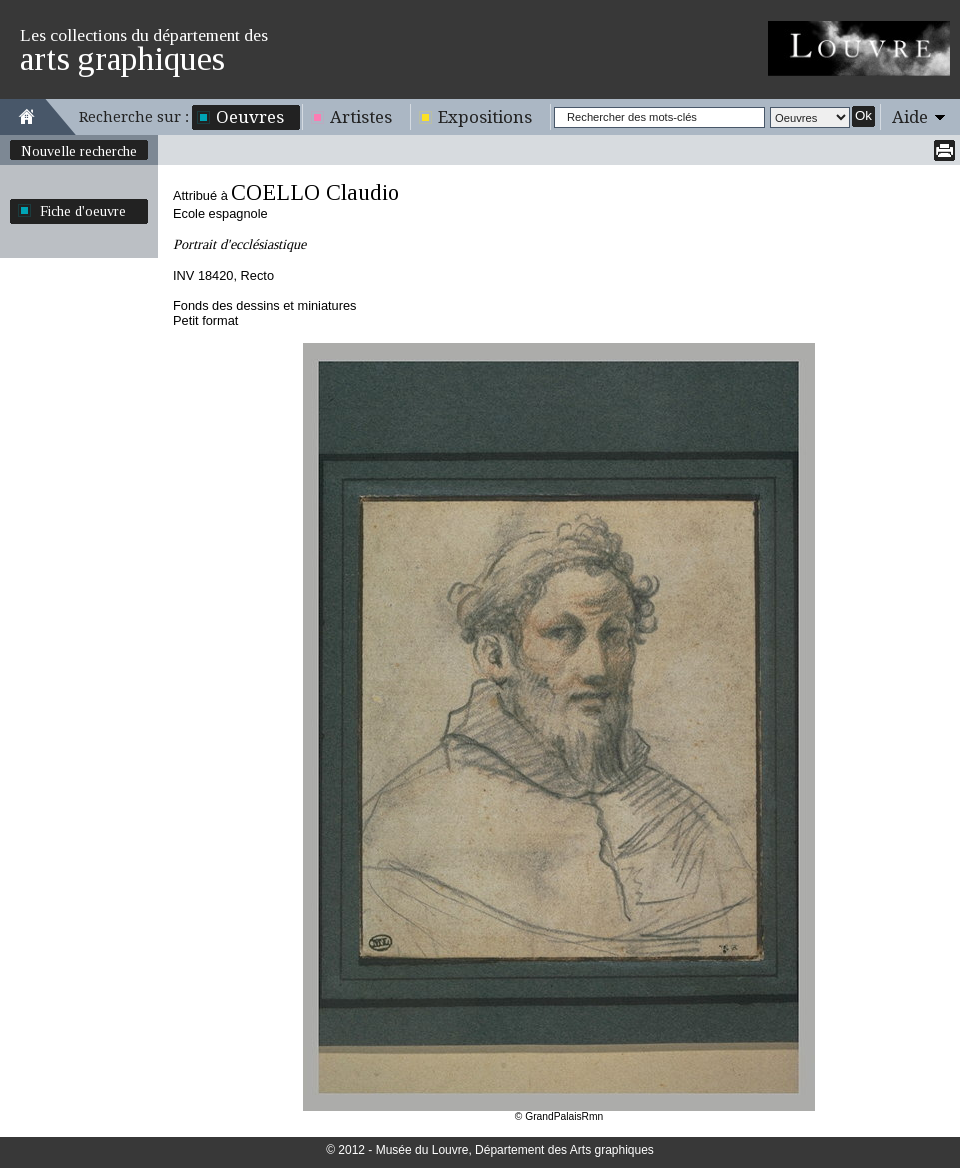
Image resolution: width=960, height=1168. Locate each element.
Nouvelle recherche (79, 151)
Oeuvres (250, 117)
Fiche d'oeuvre (83, 211)
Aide (910, 117)
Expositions (485, 117)
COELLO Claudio (315, 192)
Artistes (361, 117)
